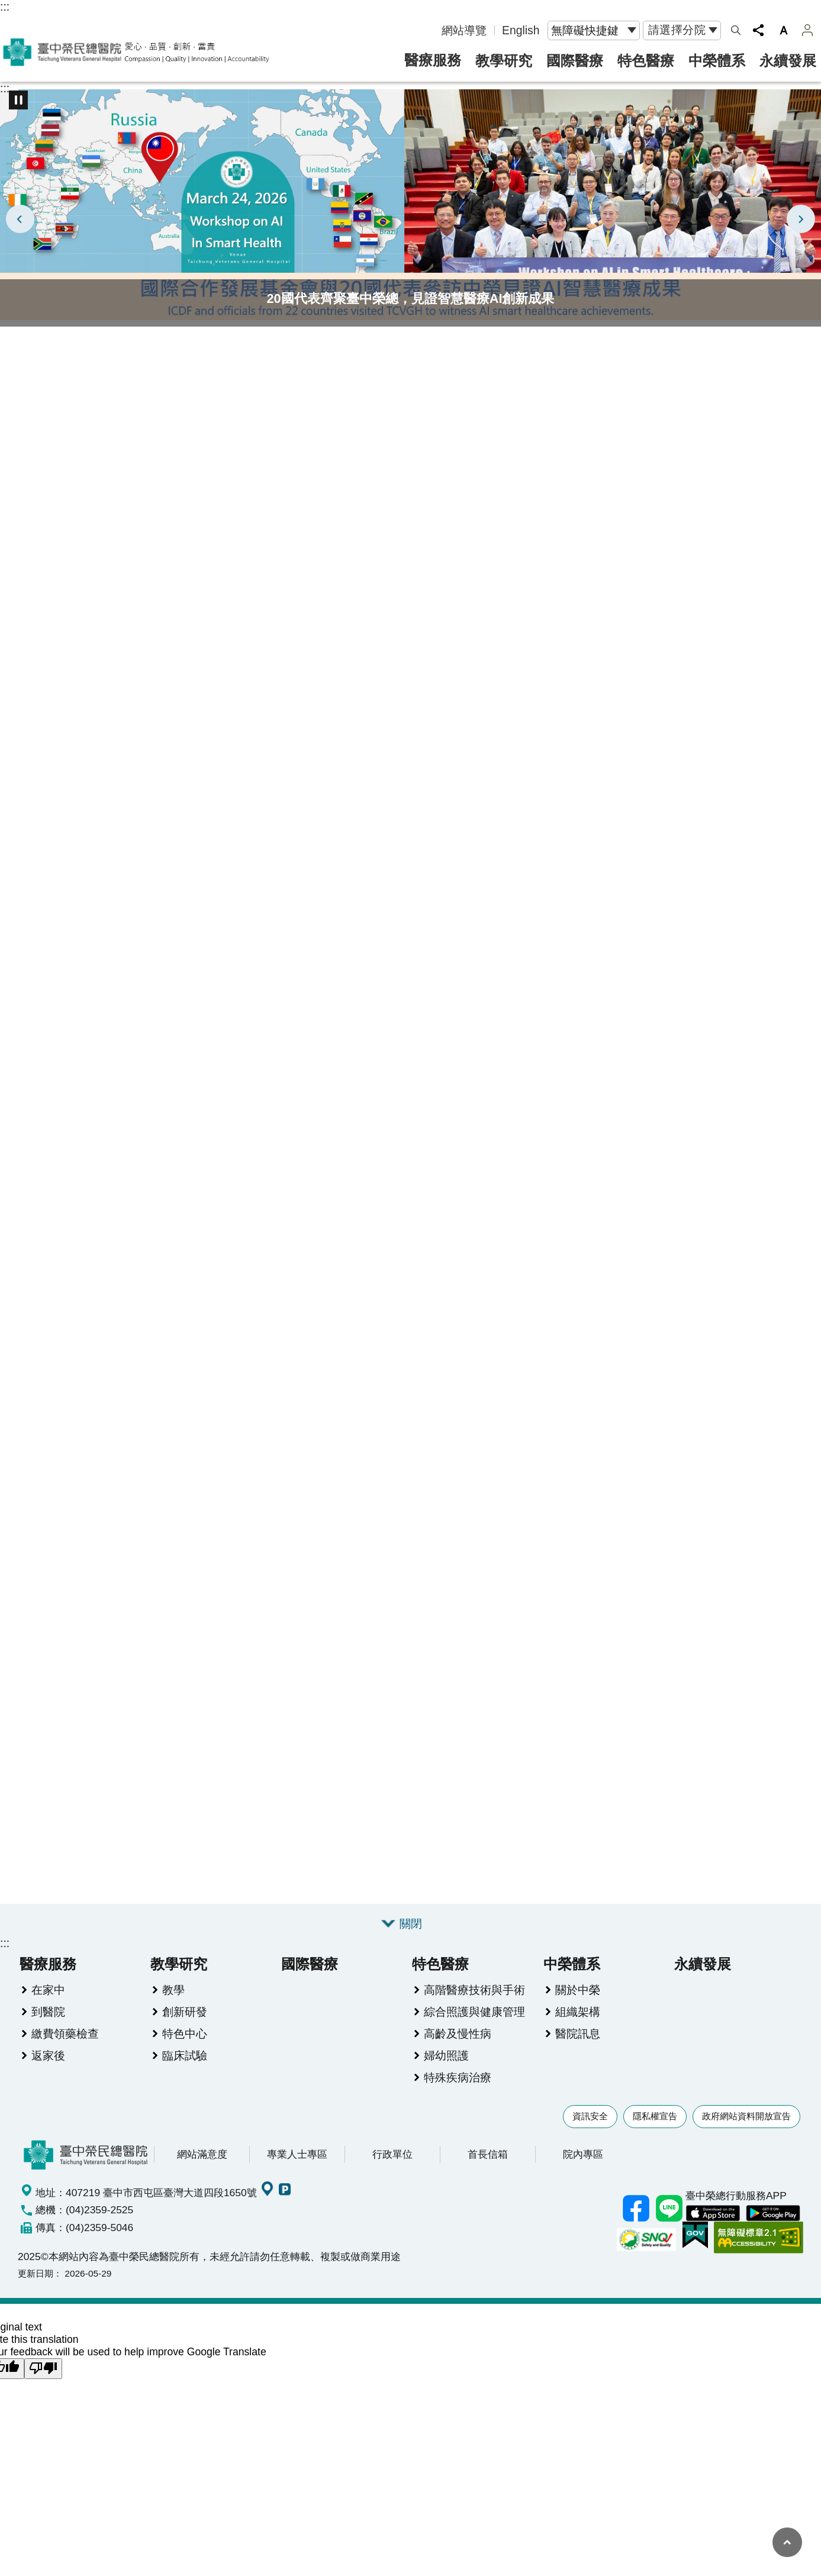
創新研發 (184, 2026)
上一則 (20, 219)
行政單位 (392, 2170)
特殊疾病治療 (457, 2092)
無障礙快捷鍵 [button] (585, 30)
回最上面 (787, 2542)
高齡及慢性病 (457, 2048)
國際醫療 (574, 61)
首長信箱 (488, 2170)
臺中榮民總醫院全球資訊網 (136, 52)
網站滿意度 (202, 2170)
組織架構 (577, 2026)
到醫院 (48, 2026)
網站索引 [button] (736, 30)
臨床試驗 (184, 2070)
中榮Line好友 (668, 2224)
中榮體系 (716, 61)
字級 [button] (784, 30)
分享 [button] (758, 30)
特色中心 (184, 2048)
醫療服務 (432, 60)
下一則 (801, 219)
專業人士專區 (297, 2170)
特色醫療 (645, 61)
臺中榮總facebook (635, 2224)
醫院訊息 (577, 2048)
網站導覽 (464, 30)
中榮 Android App (773, 2229)
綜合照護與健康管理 (474, 2026)
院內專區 (583, 2170)
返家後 (48, 2070)
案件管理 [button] (807, 30)
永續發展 (787, 61)
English (521, 30)
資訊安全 (590, 2131)
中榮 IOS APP (712, 2229)
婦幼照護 (446, 2070)
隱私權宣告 (655, 2131)
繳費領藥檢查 (65, 2048)
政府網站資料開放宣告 (746, 2131)
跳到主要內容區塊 (6, 6)
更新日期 (35, 2289)
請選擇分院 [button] (677, 29)
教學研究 (503, 61)
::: (4, 6)
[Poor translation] (43, 2384)
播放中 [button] (18, 100)
